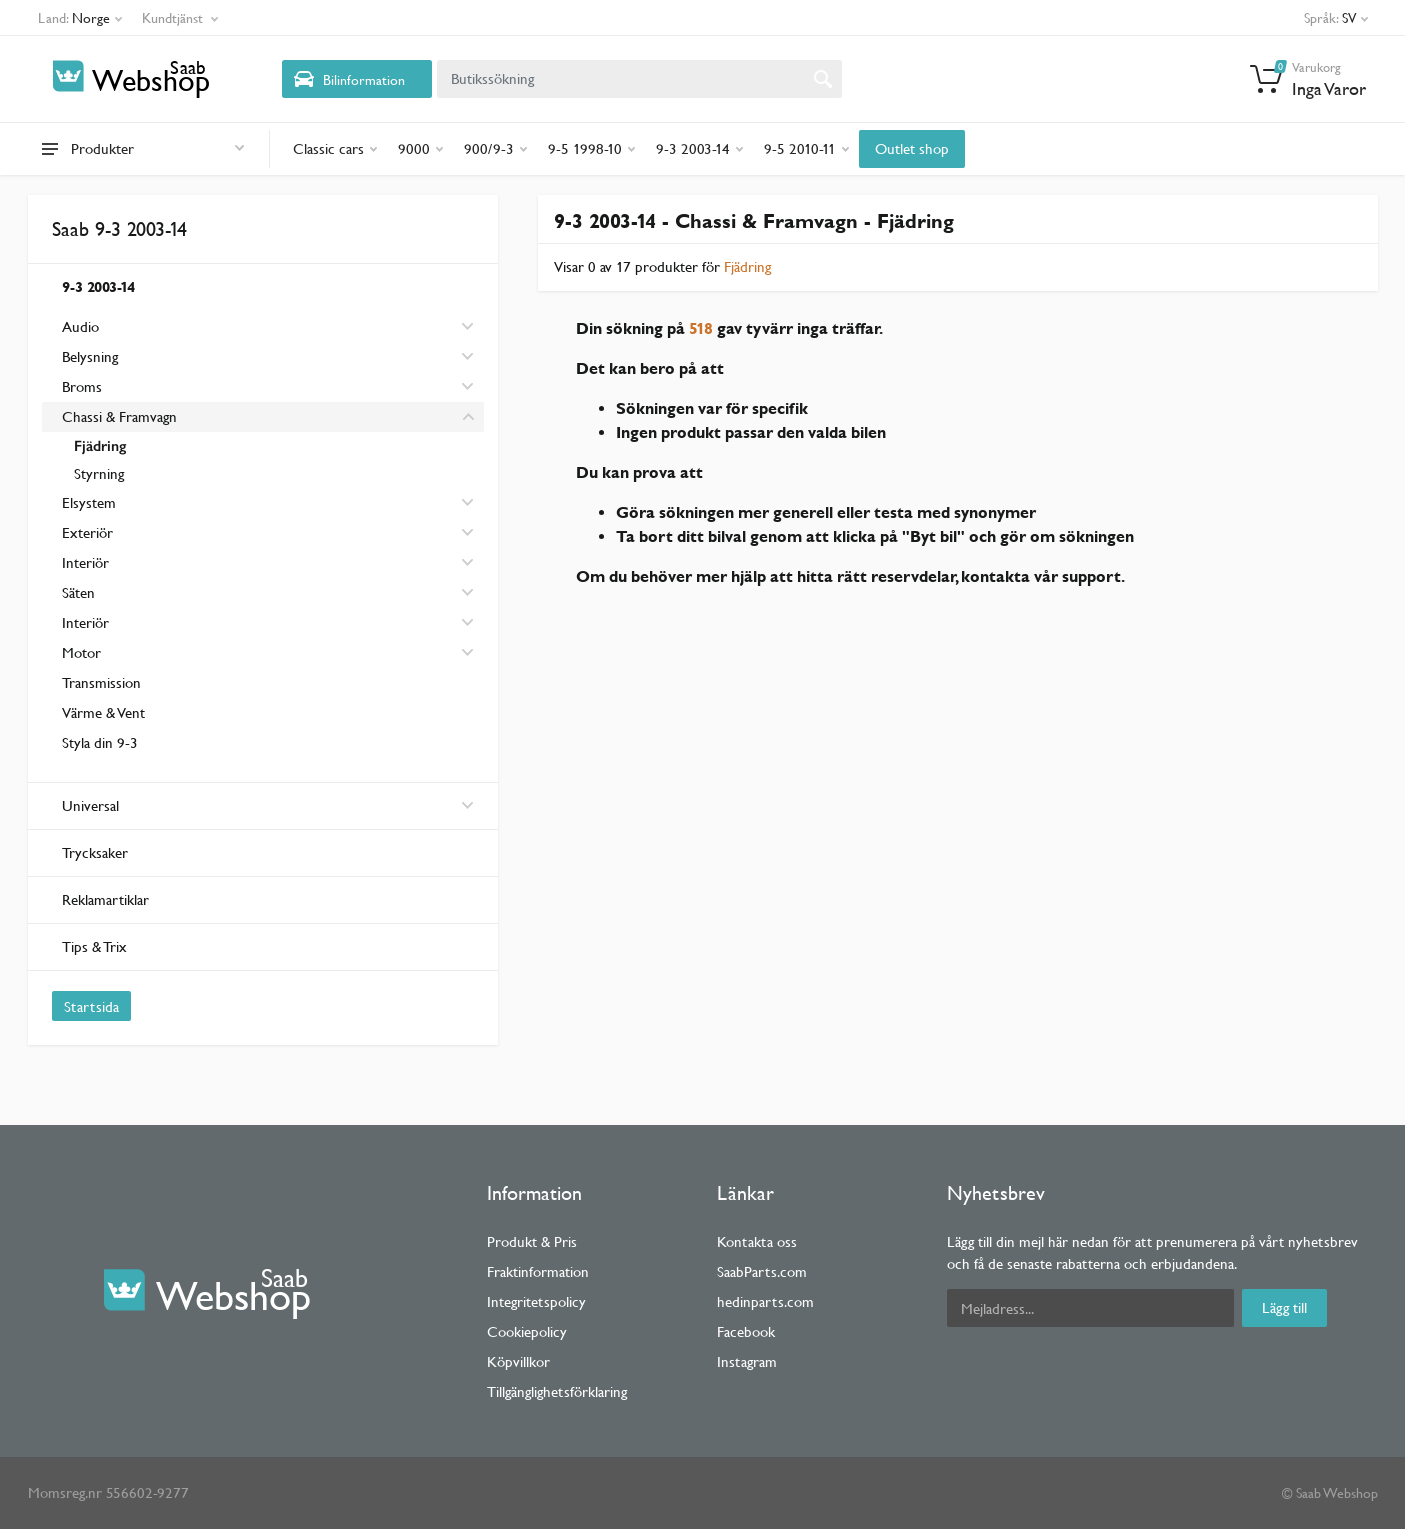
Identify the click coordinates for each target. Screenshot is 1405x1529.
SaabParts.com (762, 1271)
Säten (78, 592)
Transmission (101, 682)
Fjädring (100, 446)
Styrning (99, 473)
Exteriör (87, 532)
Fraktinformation (538, 1271)
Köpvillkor (518, 1361)
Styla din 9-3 (100, 742)
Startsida (91, 1006)
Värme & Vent (103, 712)
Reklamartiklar (105, 899)
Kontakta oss (757, 1241)
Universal (268, 805)
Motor (81, 652)
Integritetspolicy (536, 1301)
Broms (82, 386)
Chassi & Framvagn (119, 416)
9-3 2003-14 (98, 286)
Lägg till (1284, 1307)
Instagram (747, 1361)
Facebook (746, 1331)
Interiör (85, 562)
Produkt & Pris (532, 1241)
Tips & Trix (94, 946)
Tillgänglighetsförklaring (557, 1391)
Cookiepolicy (527, 1331)
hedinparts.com (765, 1301)
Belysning (90, 356)
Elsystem (89, 502)
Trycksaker (95, 852)
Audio (80, 326)
